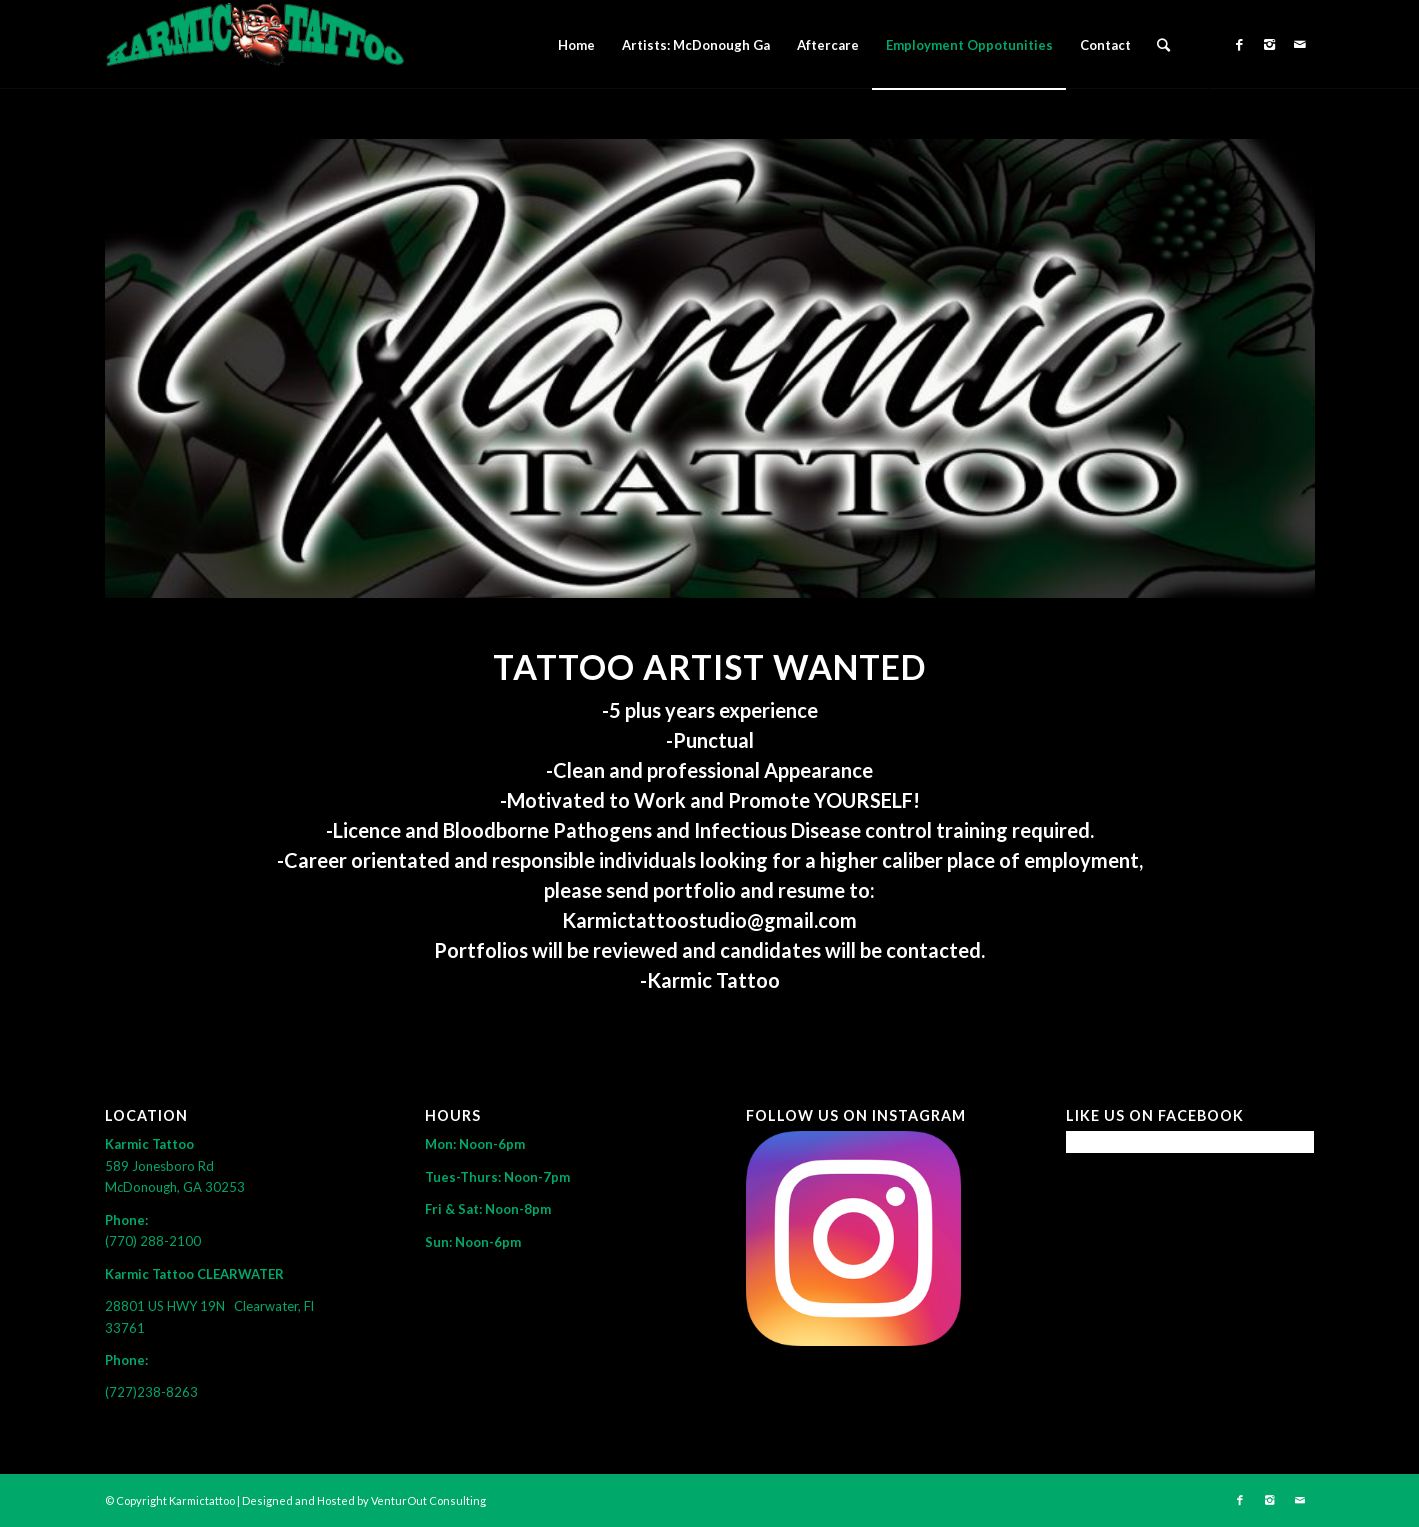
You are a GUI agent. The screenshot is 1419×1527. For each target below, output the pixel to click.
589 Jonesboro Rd (161, 1166)
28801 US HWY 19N (169, 1306)
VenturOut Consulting (428, 1500)
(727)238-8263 (151, 1392)
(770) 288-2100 (153, 1241)
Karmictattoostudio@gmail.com (709, 920)
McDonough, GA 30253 (175, 1187)
